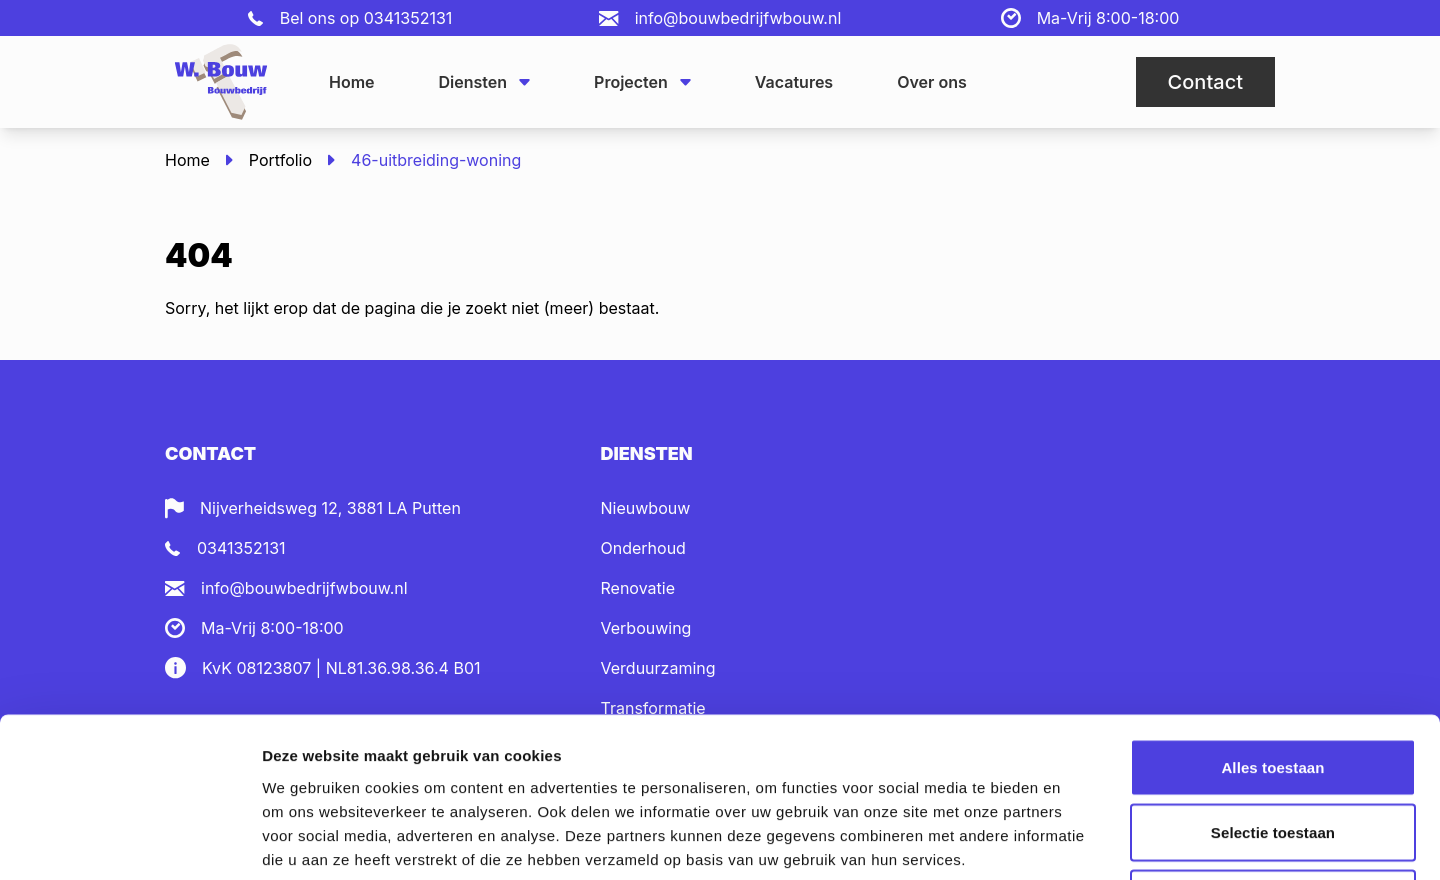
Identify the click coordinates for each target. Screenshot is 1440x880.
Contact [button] (1205, 82)
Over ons (932, 82)
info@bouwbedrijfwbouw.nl (738, 18)
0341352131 (408, 18)
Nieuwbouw (646, 508)
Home (352, 82)
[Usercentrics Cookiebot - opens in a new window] (129, 841)
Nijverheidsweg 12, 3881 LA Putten (330, 508)
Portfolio (280, 160)
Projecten (642, 82)
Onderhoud (643, 548)
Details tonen (1080, 840)
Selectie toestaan (1273, 683)
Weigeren (1273, 748)
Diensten (485, 82)
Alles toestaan (1272, 617)
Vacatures (794, 82)
